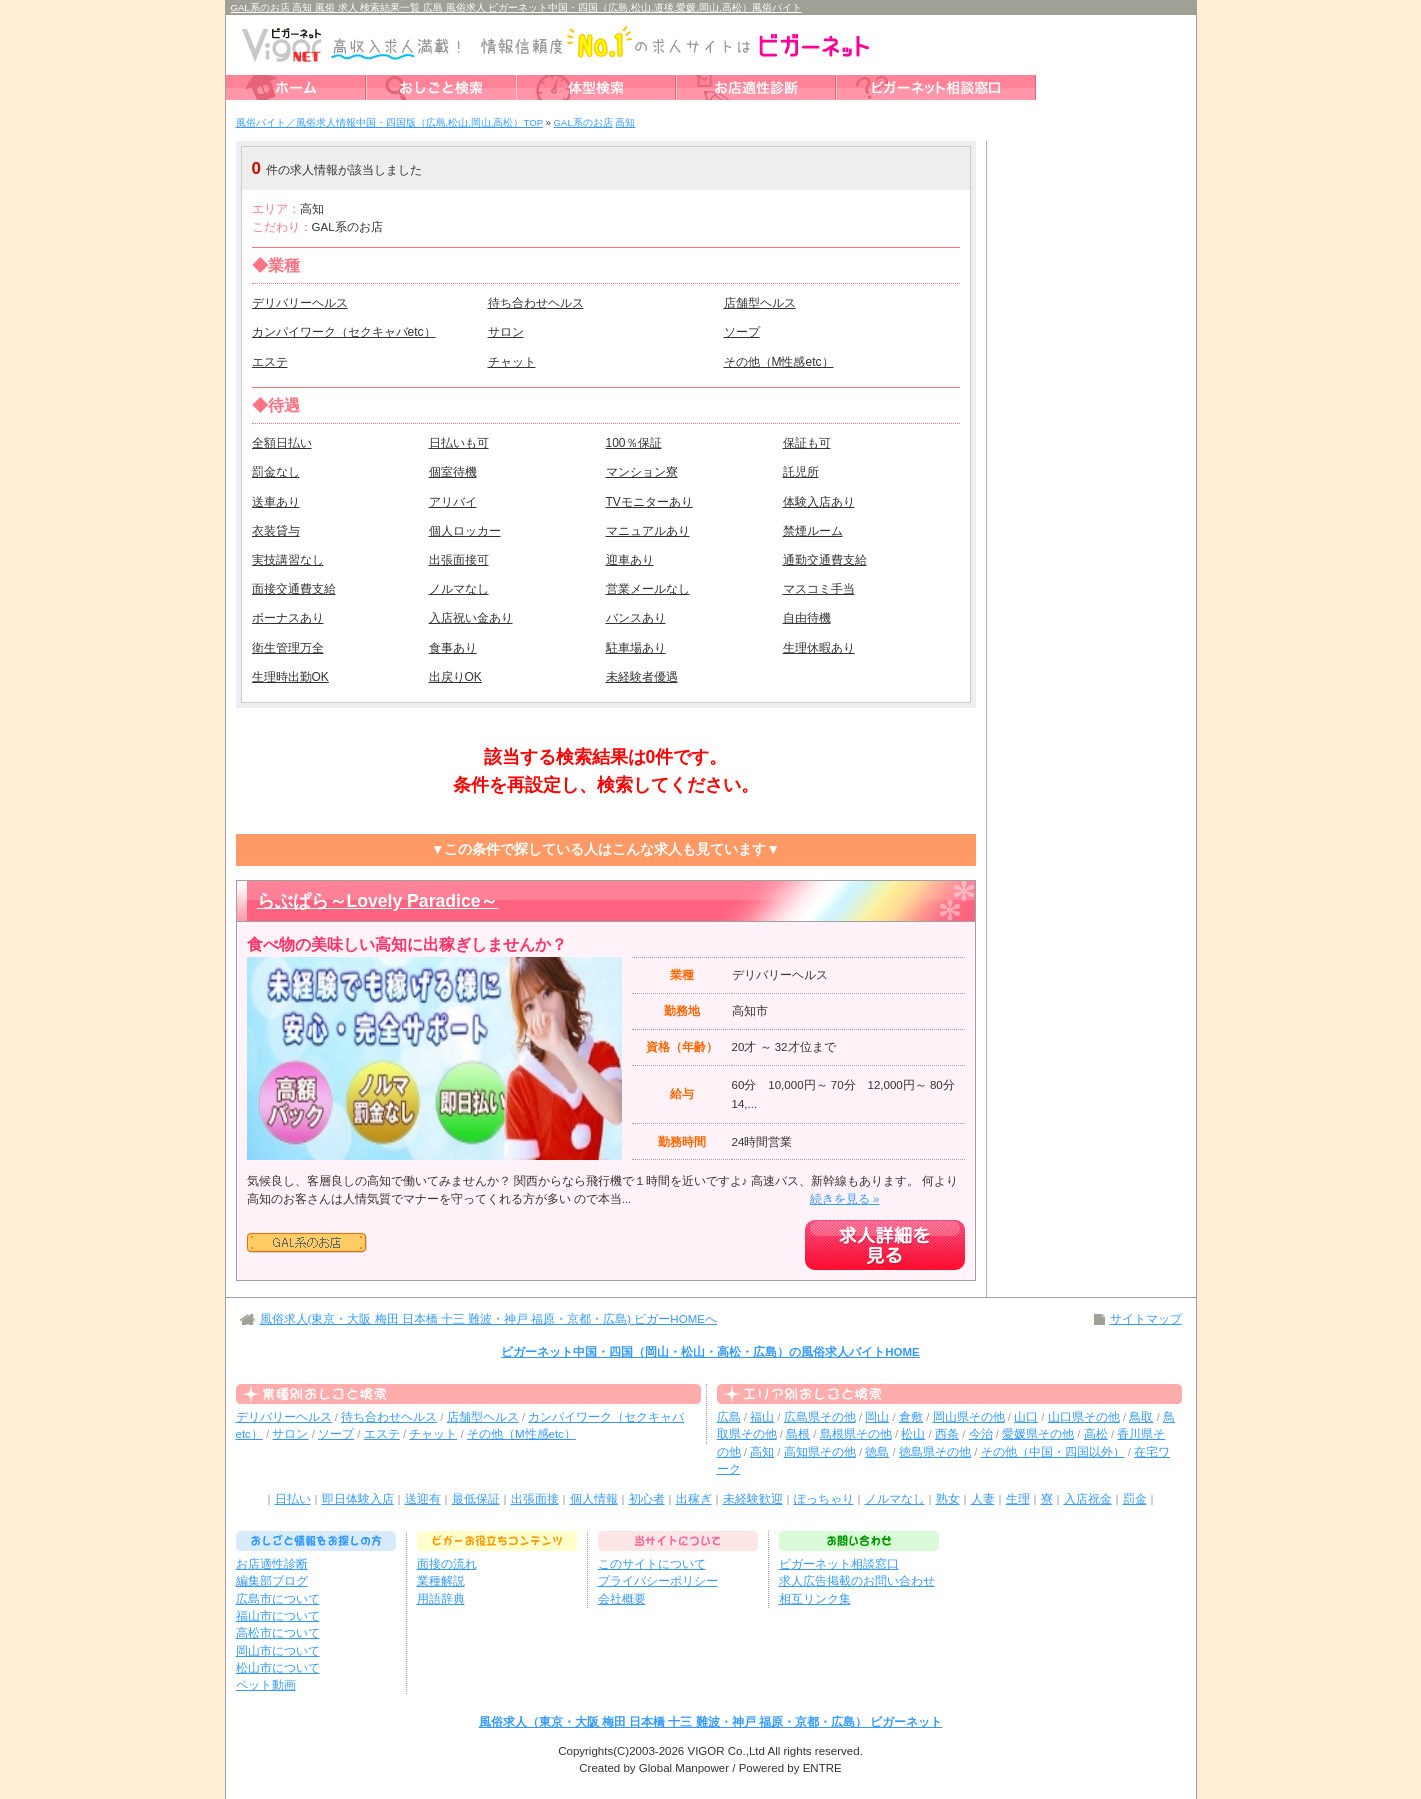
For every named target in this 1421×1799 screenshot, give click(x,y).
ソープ (742, 332)
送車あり (276, 502)
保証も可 (807, 443)
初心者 (647, 1499)
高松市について (278, 1633)
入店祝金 (1088, 1499)
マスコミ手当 (819, 589)
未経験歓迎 (753, 1499)
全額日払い (282, 443)
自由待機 (807, 618)
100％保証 (634, 443)
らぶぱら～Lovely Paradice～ (378, 901)
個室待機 (453, 472)
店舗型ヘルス (760, 303)
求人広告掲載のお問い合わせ (857, 1581)
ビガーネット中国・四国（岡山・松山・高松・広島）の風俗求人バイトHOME (710, 1352)
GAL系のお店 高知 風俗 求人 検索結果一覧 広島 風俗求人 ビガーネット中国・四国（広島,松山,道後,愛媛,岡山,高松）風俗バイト (516, 7)
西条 (947, 1434)
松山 (913, 1434)
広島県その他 (820, 1417)
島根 (798, 1434)
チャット (512, 362)
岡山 (877, 1417)
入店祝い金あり (471, 618)
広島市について (278, 1599)
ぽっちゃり (824, 1499)
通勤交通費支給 (825, 560)
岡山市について (278, 1651)
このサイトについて (652, 1564)
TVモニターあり (649, 502)
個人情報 (594, 1499)
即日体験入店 (358, 1499)
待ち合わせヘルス (536, 303)
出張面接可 (459, 560)
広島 (729, 1417)
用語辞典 (441, 1599)
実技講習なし (288, 560)
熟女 (948, 1499)
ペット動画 (266, 1685)
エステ (270, 362)
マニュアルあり (648, 531)
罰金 (1135, 1499)
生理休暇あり (819, 648)
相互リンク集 (815, 1599)
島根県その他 (856, 1434)
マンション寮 (642, 472)
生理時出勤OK (290, 677)
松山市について (278, 1668)
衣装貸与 (276, 531)
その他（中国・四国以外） (1053, 1452)
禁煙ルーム (813, 531)
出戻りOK (455, 677)
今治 (981, 1434)
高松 (1096, 1434)
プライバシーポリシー (658, 1581)
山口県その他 (1084, 1417)
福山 (762, 1417)
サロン (506, 332)
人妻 (983, 1499)
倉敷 (911, 1417)
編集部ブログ (272, 1581)
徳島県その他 (935, 1452)
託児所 (801, 472)
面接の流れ (447, 1564)
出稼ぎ (694, 1499)
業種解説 (441, 1581)
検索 (846, 168)
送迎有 (423, 1499)
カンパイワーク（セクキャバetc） (344, 332)
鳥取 (1141, 1417)
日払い (293, 1499)
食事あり (453, 648)
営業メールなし (648, 589)
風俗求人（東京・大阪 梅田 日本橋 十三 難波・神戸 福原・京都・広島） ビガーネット (710, 1722)
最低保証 (476, 1499)
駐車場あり (636, 648)
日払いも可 (459, 443)
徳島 (877, 1452)
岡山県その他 (969, 1417)
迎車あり (630, 560)
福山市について (278, 1616)
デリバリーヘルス (300, 303)
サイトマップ (1146, 1319)
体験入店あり (819, 502)
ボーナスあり (288, 618)
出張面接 (535, 1499)
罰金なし (276, 472)
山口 (1026, 1417)
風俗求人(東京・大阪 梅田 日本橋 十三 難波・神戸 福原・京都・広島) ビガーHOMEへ (488, 1319)
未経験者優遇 (642, 677)
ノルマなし (459, 589)
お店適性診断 (272, 1564)
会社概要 (622, 1599)
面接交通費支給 (294, 589)
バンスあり (636, 618)
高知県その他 (820, 1452)
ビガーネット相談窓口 (839, 1564)
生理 (1018, 1499)
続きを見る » (845, 1199)
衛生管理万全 (288, 648)
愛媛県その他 (1038, 1434)
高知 (762, 1452)
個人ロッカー (465, 531)
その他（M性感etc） (779, 362)
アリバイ (453, 502)
